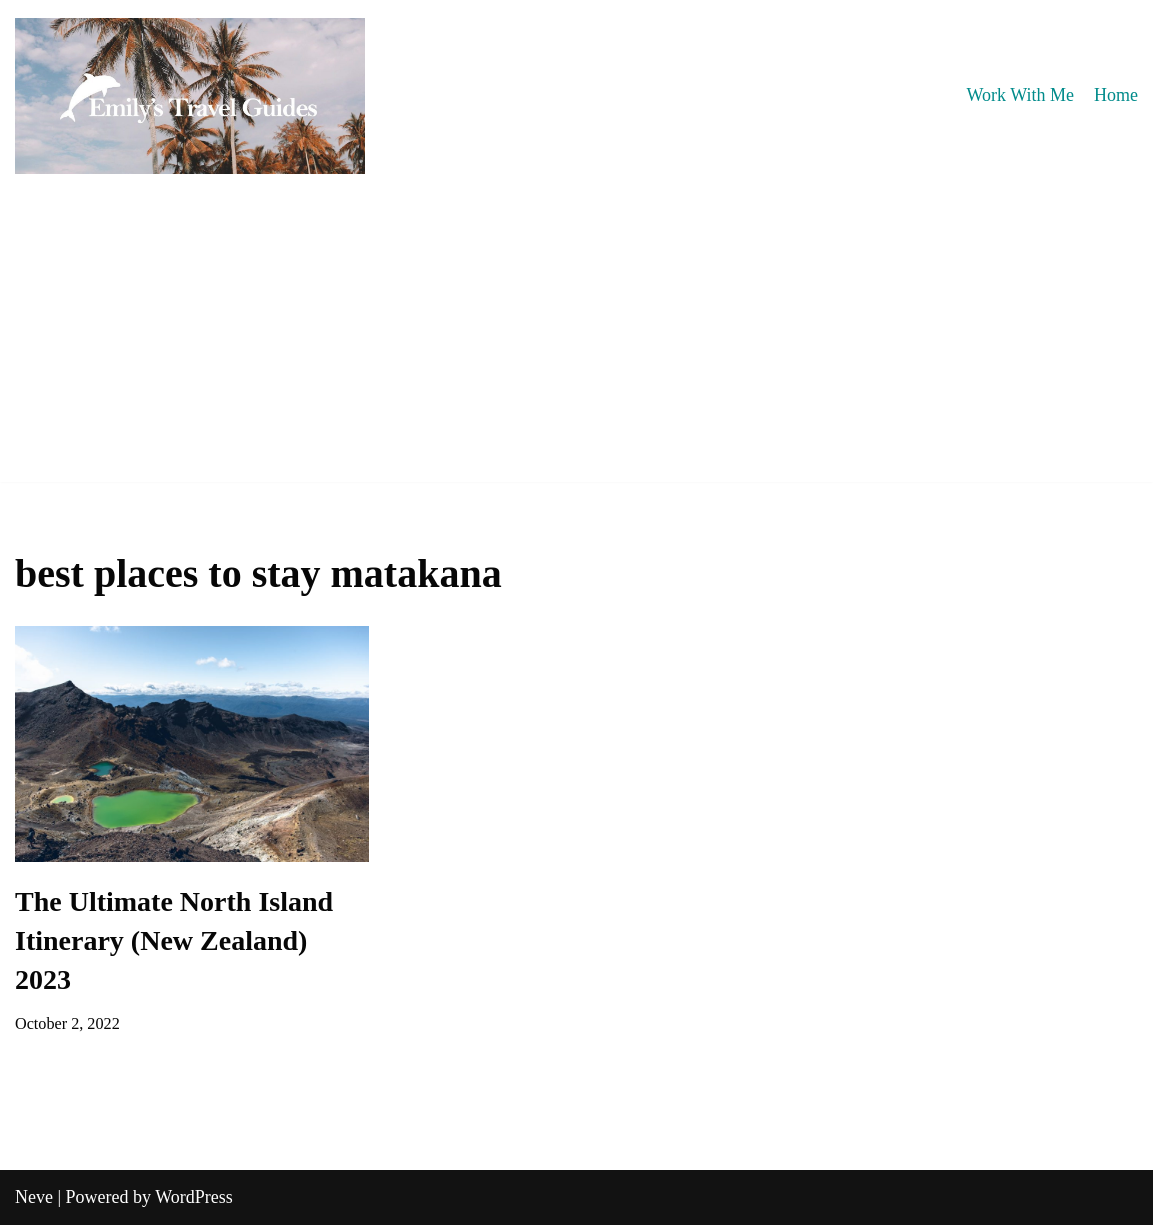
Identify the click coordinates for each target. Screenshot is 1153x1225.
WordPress (194, 1197)
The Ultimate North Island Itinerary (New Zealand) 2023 (174, 940)
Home (1116, 95)
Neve (34, 1197)
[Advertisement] (576, 342)
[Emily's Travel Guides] (190, 96)
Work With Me (1020, 95)
